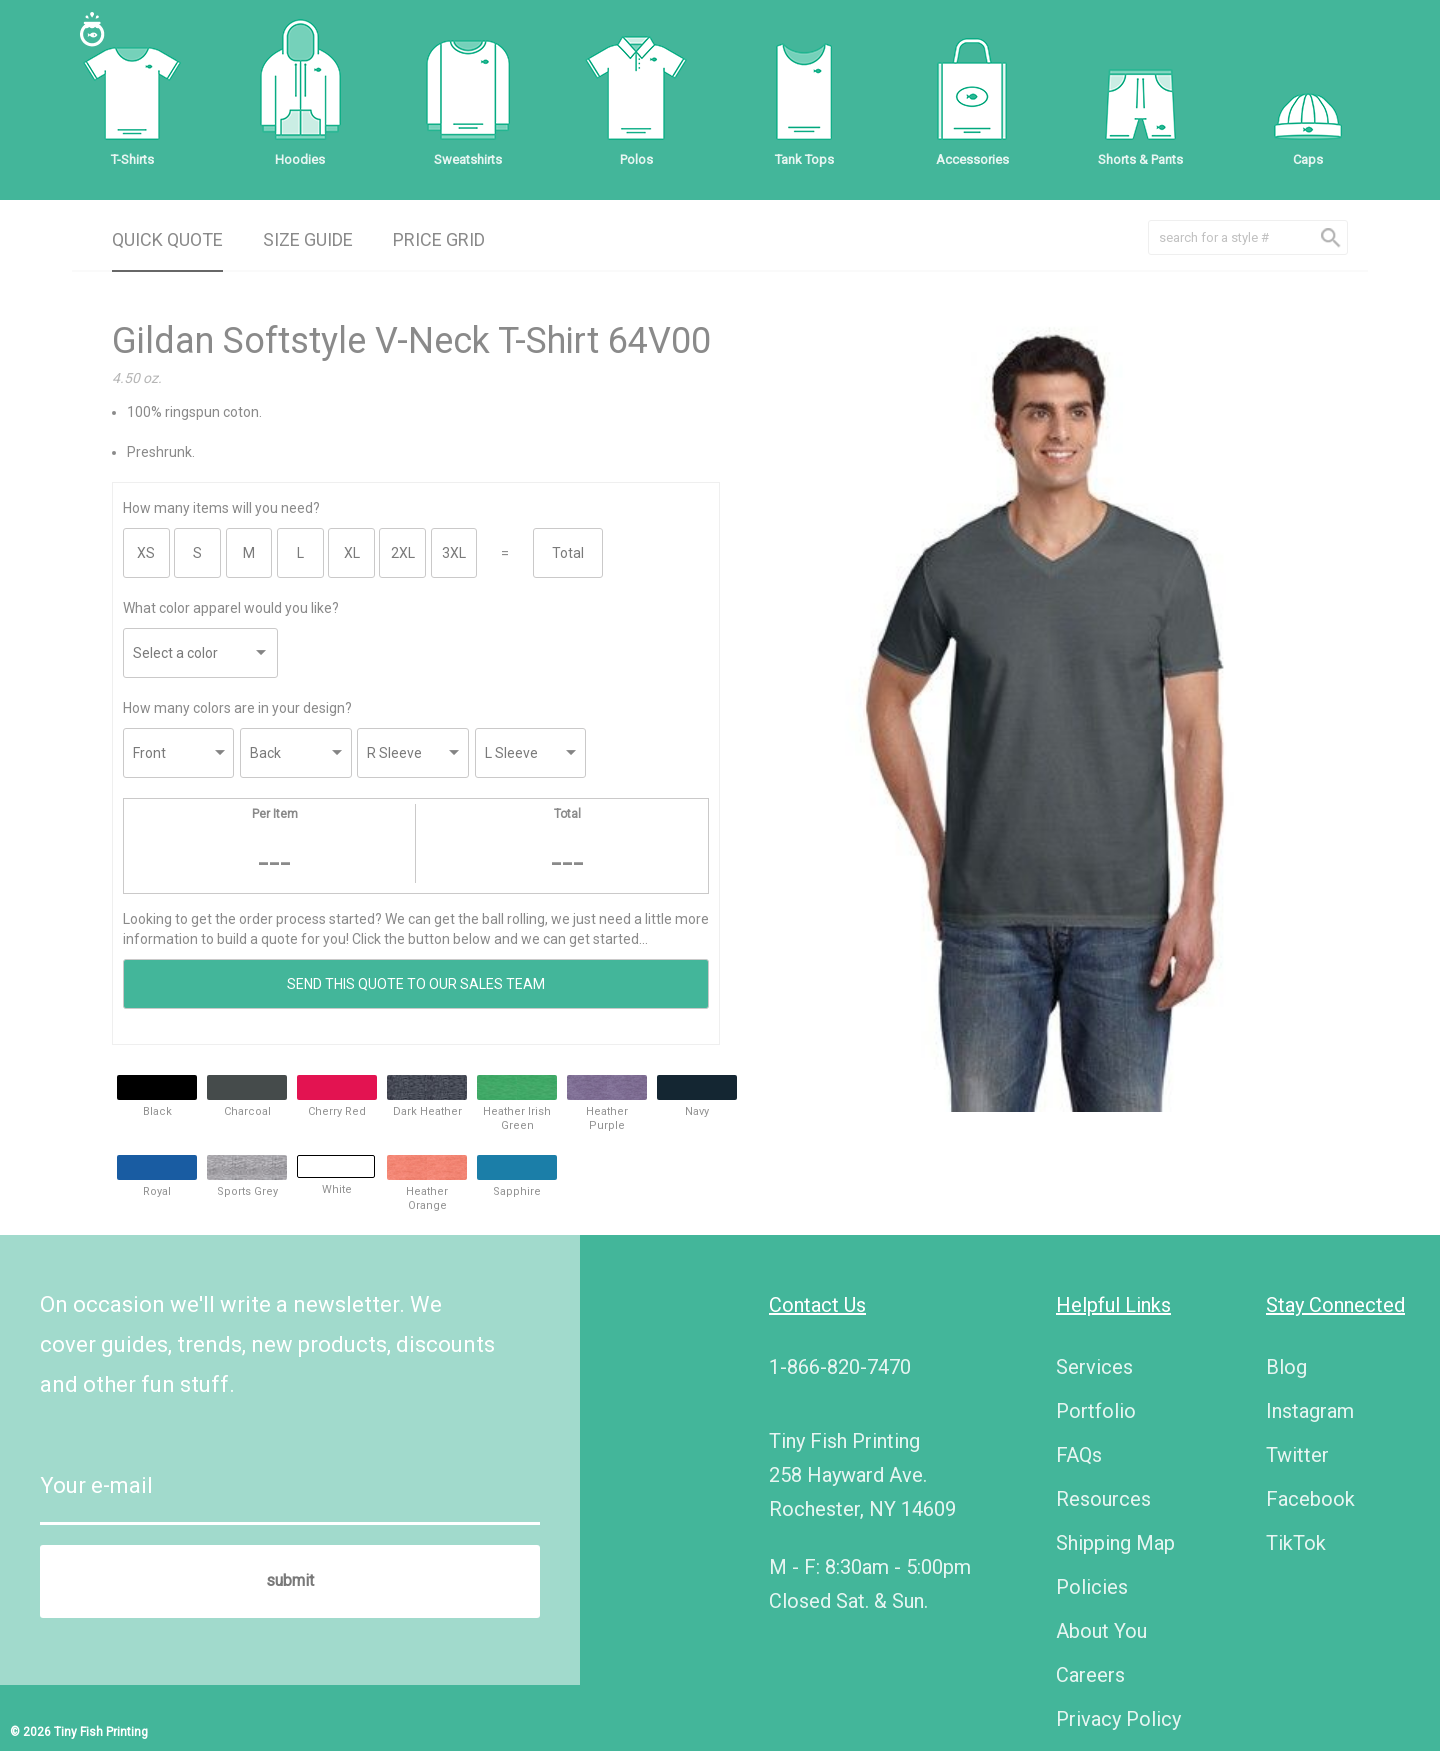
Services (1094, 1367)
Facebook (1310, 1499)
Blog (1286, 1367)
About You (1101, 1631)
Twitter (1297, 1455)
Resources (1103, 1499)
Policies (1092, 1587)
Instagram (1310, 1411)
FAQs (1079, 1455)
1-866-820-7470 (840, 1367)
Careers (1090, 1675)
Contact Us (817, 1305)
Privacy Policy (1118, 1719)
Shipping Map (1115, 1543)
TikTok (1296, 1543)
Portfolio (1096, 1411)
